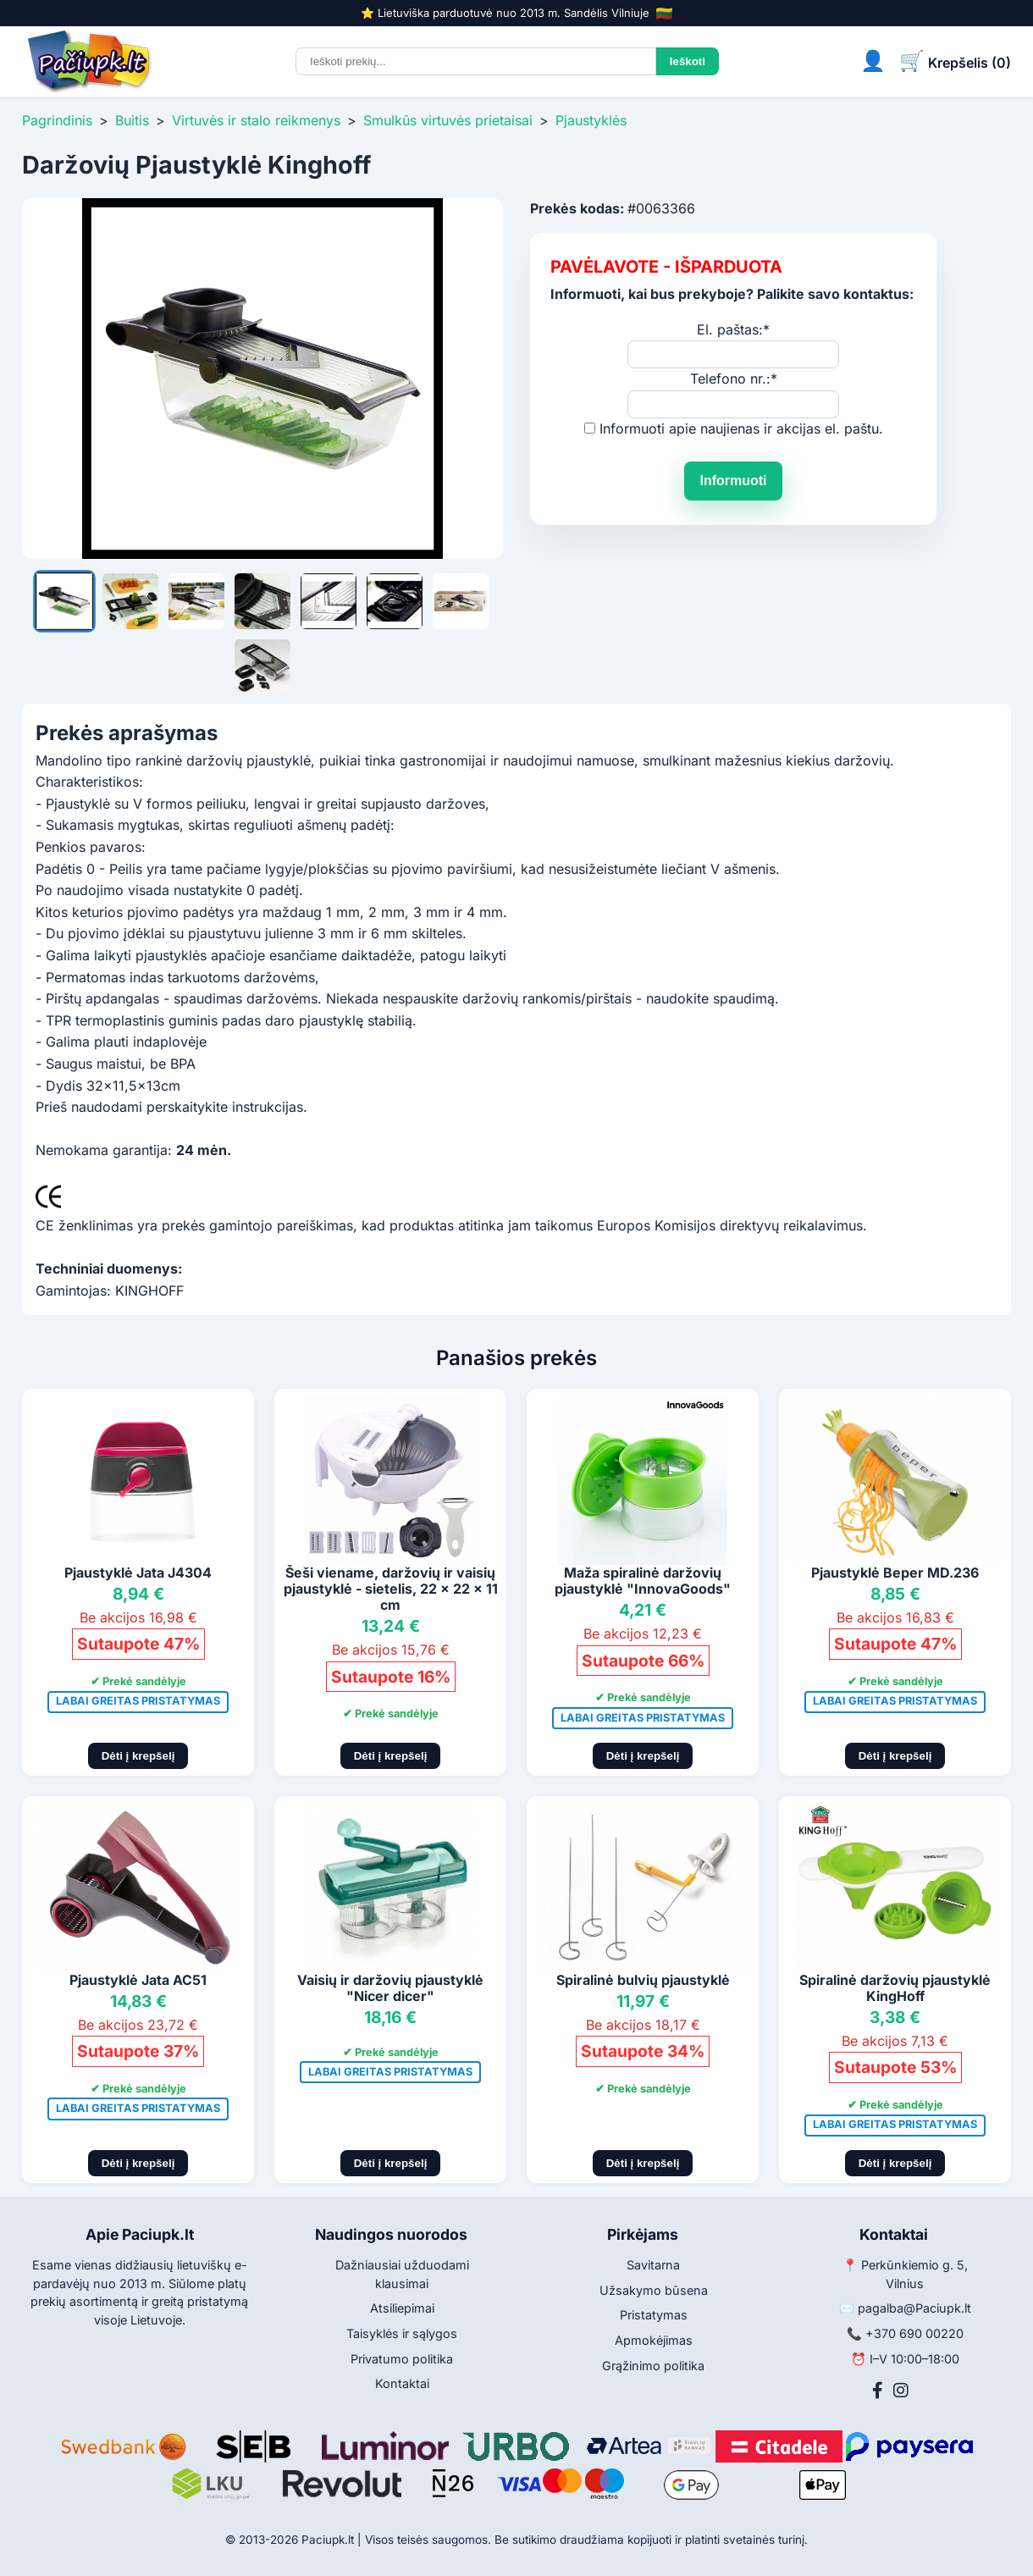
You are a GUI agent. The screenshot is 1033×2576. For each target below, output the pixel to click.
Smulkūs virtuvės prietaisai (448, 120)
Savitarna (653, 2265)
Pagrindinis (57, 120)
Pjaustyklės (591, 120)
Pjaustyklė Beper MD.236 (895, 1572)
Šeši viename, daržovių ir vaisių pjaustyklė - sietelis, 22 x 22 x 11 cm (391, 1588)
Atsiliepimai (402, 2308)
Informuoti (732, 480)
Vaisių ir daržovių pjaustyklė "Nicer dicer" (390, 1987)
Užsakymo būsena (653, 2290)
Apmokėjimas (654, 2340)
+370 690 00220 (914, 2333)
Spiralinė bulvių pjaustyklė (643, 1979)
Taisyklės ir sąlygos (401, 2333)
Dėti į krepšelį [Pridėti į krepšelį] (138, 1756)
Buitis (132, 120)
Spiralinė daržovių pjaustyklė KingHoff (895, 1987)
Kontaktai (402, 2383)
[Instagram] (901, 2390)
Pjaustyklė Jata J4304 (138, 1572)
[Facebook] (877, 2390)
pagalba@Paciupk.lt (914, 2308)
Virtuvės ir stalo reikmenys (256, 120)
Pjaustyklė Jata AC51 (138, 1979)
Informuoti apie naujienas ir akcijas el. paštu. (741, 428)
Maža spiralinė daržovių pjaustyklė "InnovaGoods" (643, 1580)
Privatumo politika (402, 2359)
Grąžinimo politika (653, 2365)
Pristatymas (654, 2315)
